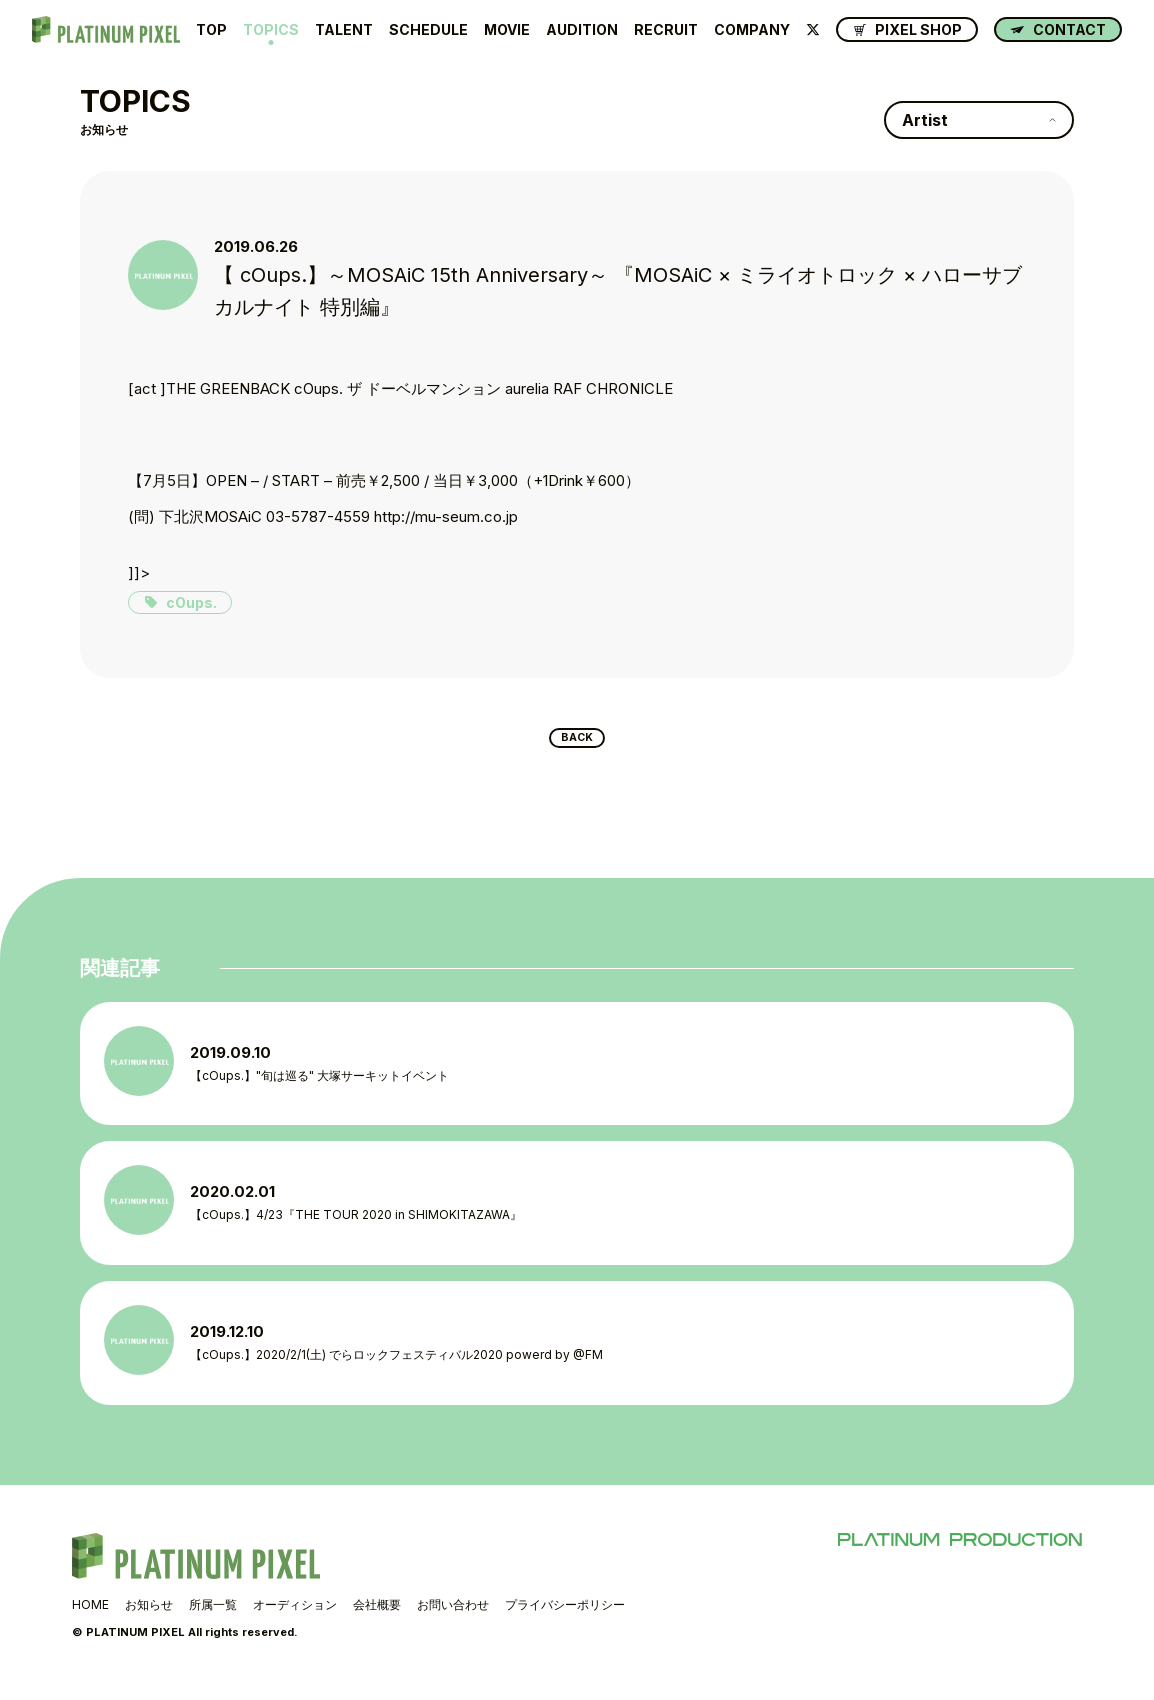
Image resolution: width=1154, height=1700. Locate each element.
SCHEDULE (428, 30)
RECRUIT (666, 30)
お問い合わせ (453, 1618)
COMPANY (752, 30)
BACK (577, 742)
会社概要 (377, 1618)
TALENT (344, 30)
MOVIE (507, 30)
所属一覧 (213, 1618)
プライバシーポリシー (565, 1618)
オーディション (295, 1618)
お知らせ (149, 1618)
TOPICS (271, 30)
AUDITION (582, 30)
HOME (90, 1618)
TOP (211, 30)
